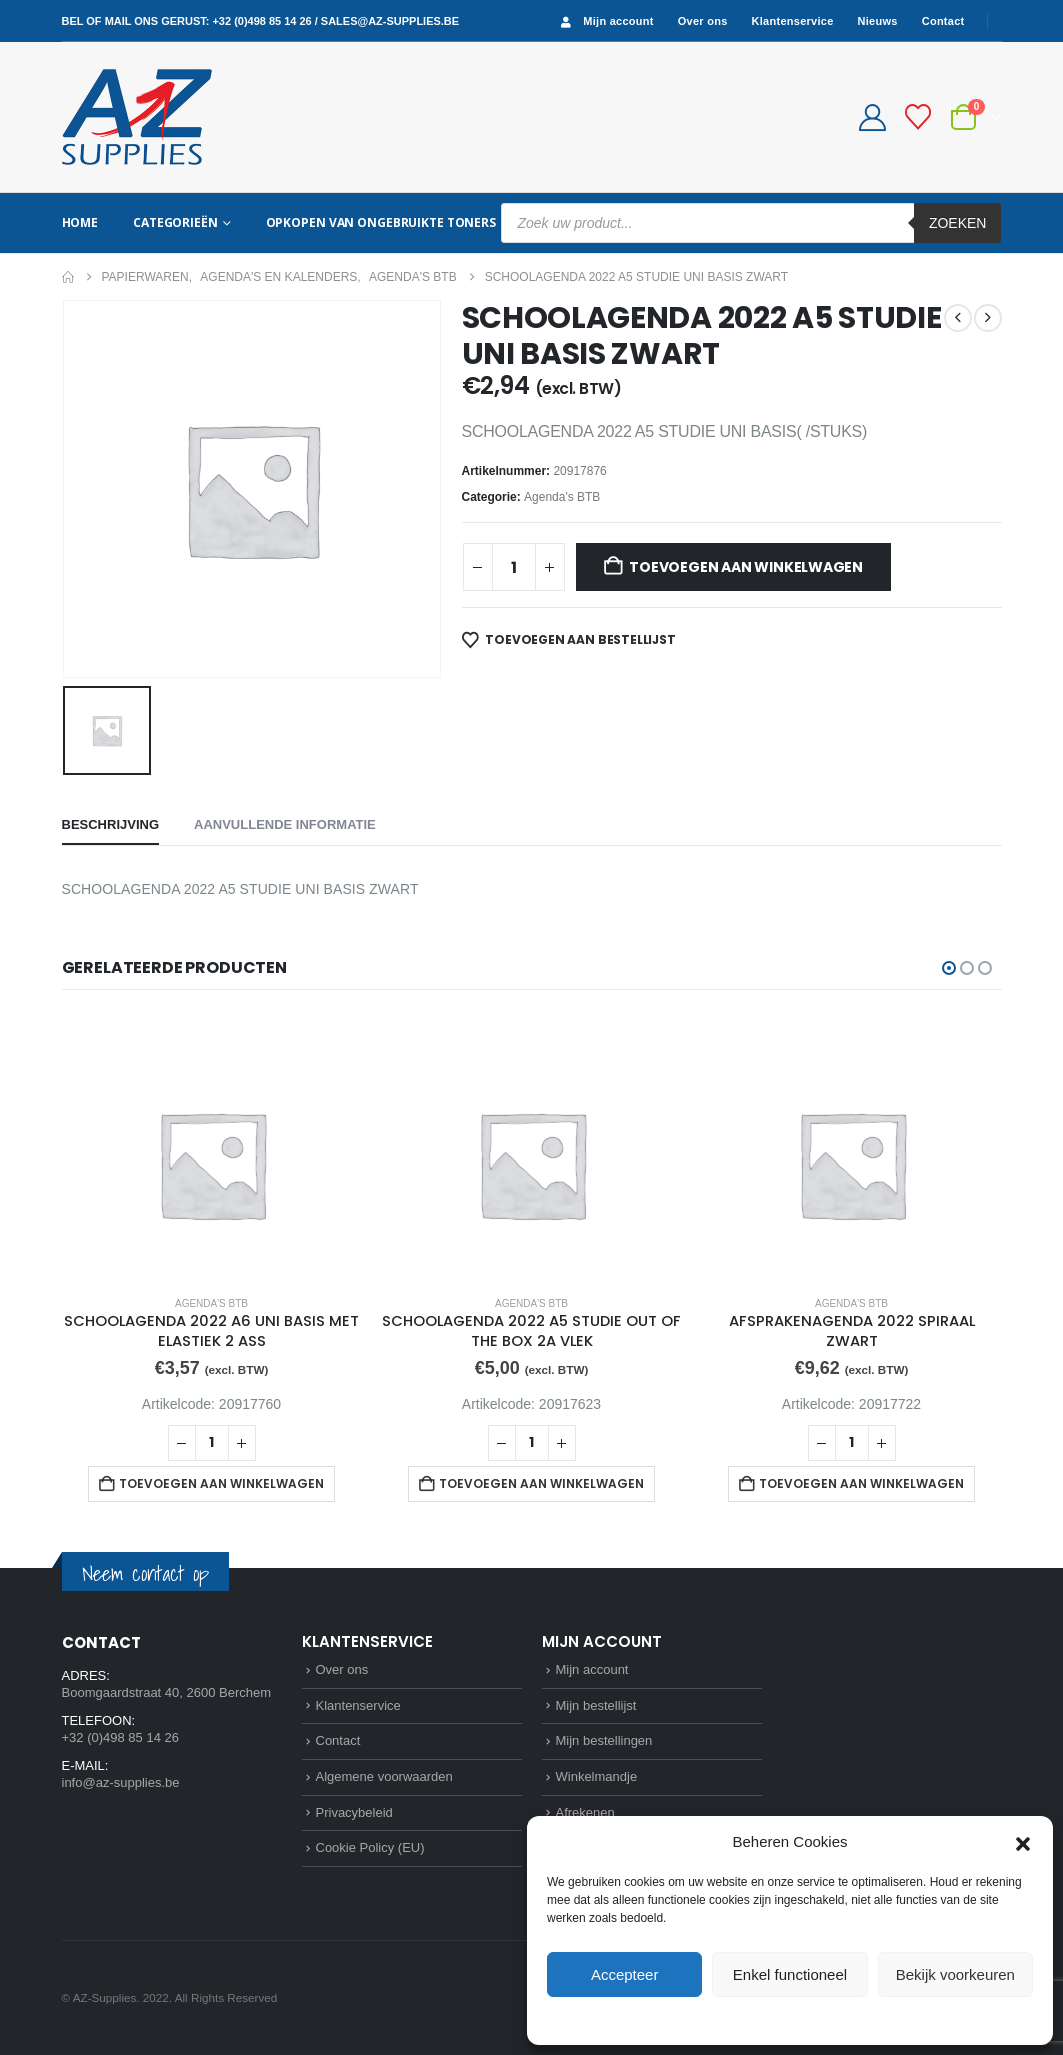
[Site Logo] (137, 117)
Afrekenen (585, 1812)
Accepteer (625, 1974)
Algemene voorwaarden (384, 1776)
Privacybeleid (826, 2019)
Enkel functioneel (790, 1974)
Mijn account (605, 21)
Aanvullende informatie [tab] (285, 824)
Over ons (703, 21)
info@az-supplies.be (121, 1782)
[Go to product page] (212, 1146)
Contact (943, 21)
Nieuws (878, 21)
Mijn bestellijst (596, 1705)
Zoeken (958, 223)
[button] (1023, 1842)
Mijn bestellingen (604, 1740)
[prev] (958, 318)
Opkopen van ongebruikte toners (381, 222)
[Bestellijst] (917, 117)
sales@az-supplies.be (390, 21)
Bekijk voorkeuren (955, 1974)
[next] (988, 318)
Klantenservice (793, 21)
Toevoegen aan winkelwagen (746, 567)
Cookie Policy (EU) (370, 1847)
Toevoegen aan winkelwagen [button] (221, 1483)
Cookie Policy (744, 2019)
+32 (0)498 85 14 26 (261, 21)
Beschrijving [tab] (111, 824)
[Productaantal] (514, 567)
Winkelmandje (597, 1776)
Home (80, 222)
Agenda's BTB (562, 497)
